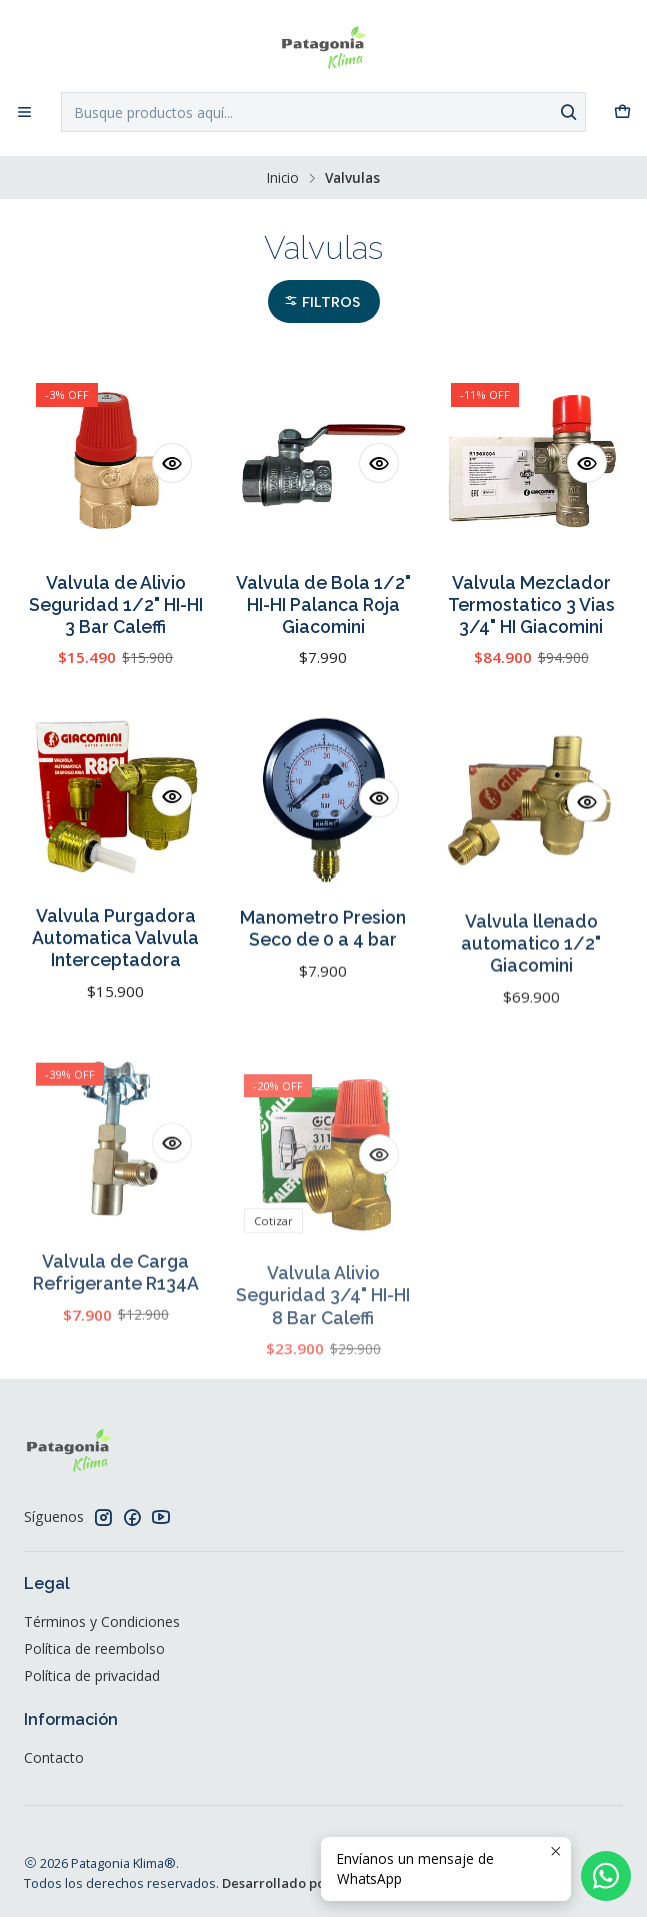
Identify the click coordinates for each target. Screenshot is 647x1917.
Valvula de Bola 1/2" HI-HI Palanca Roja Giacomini (323, 604)
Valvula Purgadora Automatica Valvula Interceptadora (115, 1015)
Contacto (54, 1757)
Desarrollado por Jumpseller (312, 1883)
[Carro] (622, 112)
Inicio (283, 178)
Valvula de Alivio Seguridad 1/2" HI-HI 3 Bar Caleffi (116, 604)
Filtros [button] (322, 302)
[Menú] (24, 112)
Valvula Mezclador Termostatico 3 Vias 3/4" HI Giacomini (531, 604)
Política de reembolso (94, 1648)
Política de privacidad (92, 1675)
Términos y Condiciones (102, 1621)
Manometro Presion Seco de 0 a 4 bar (323, 1024)
